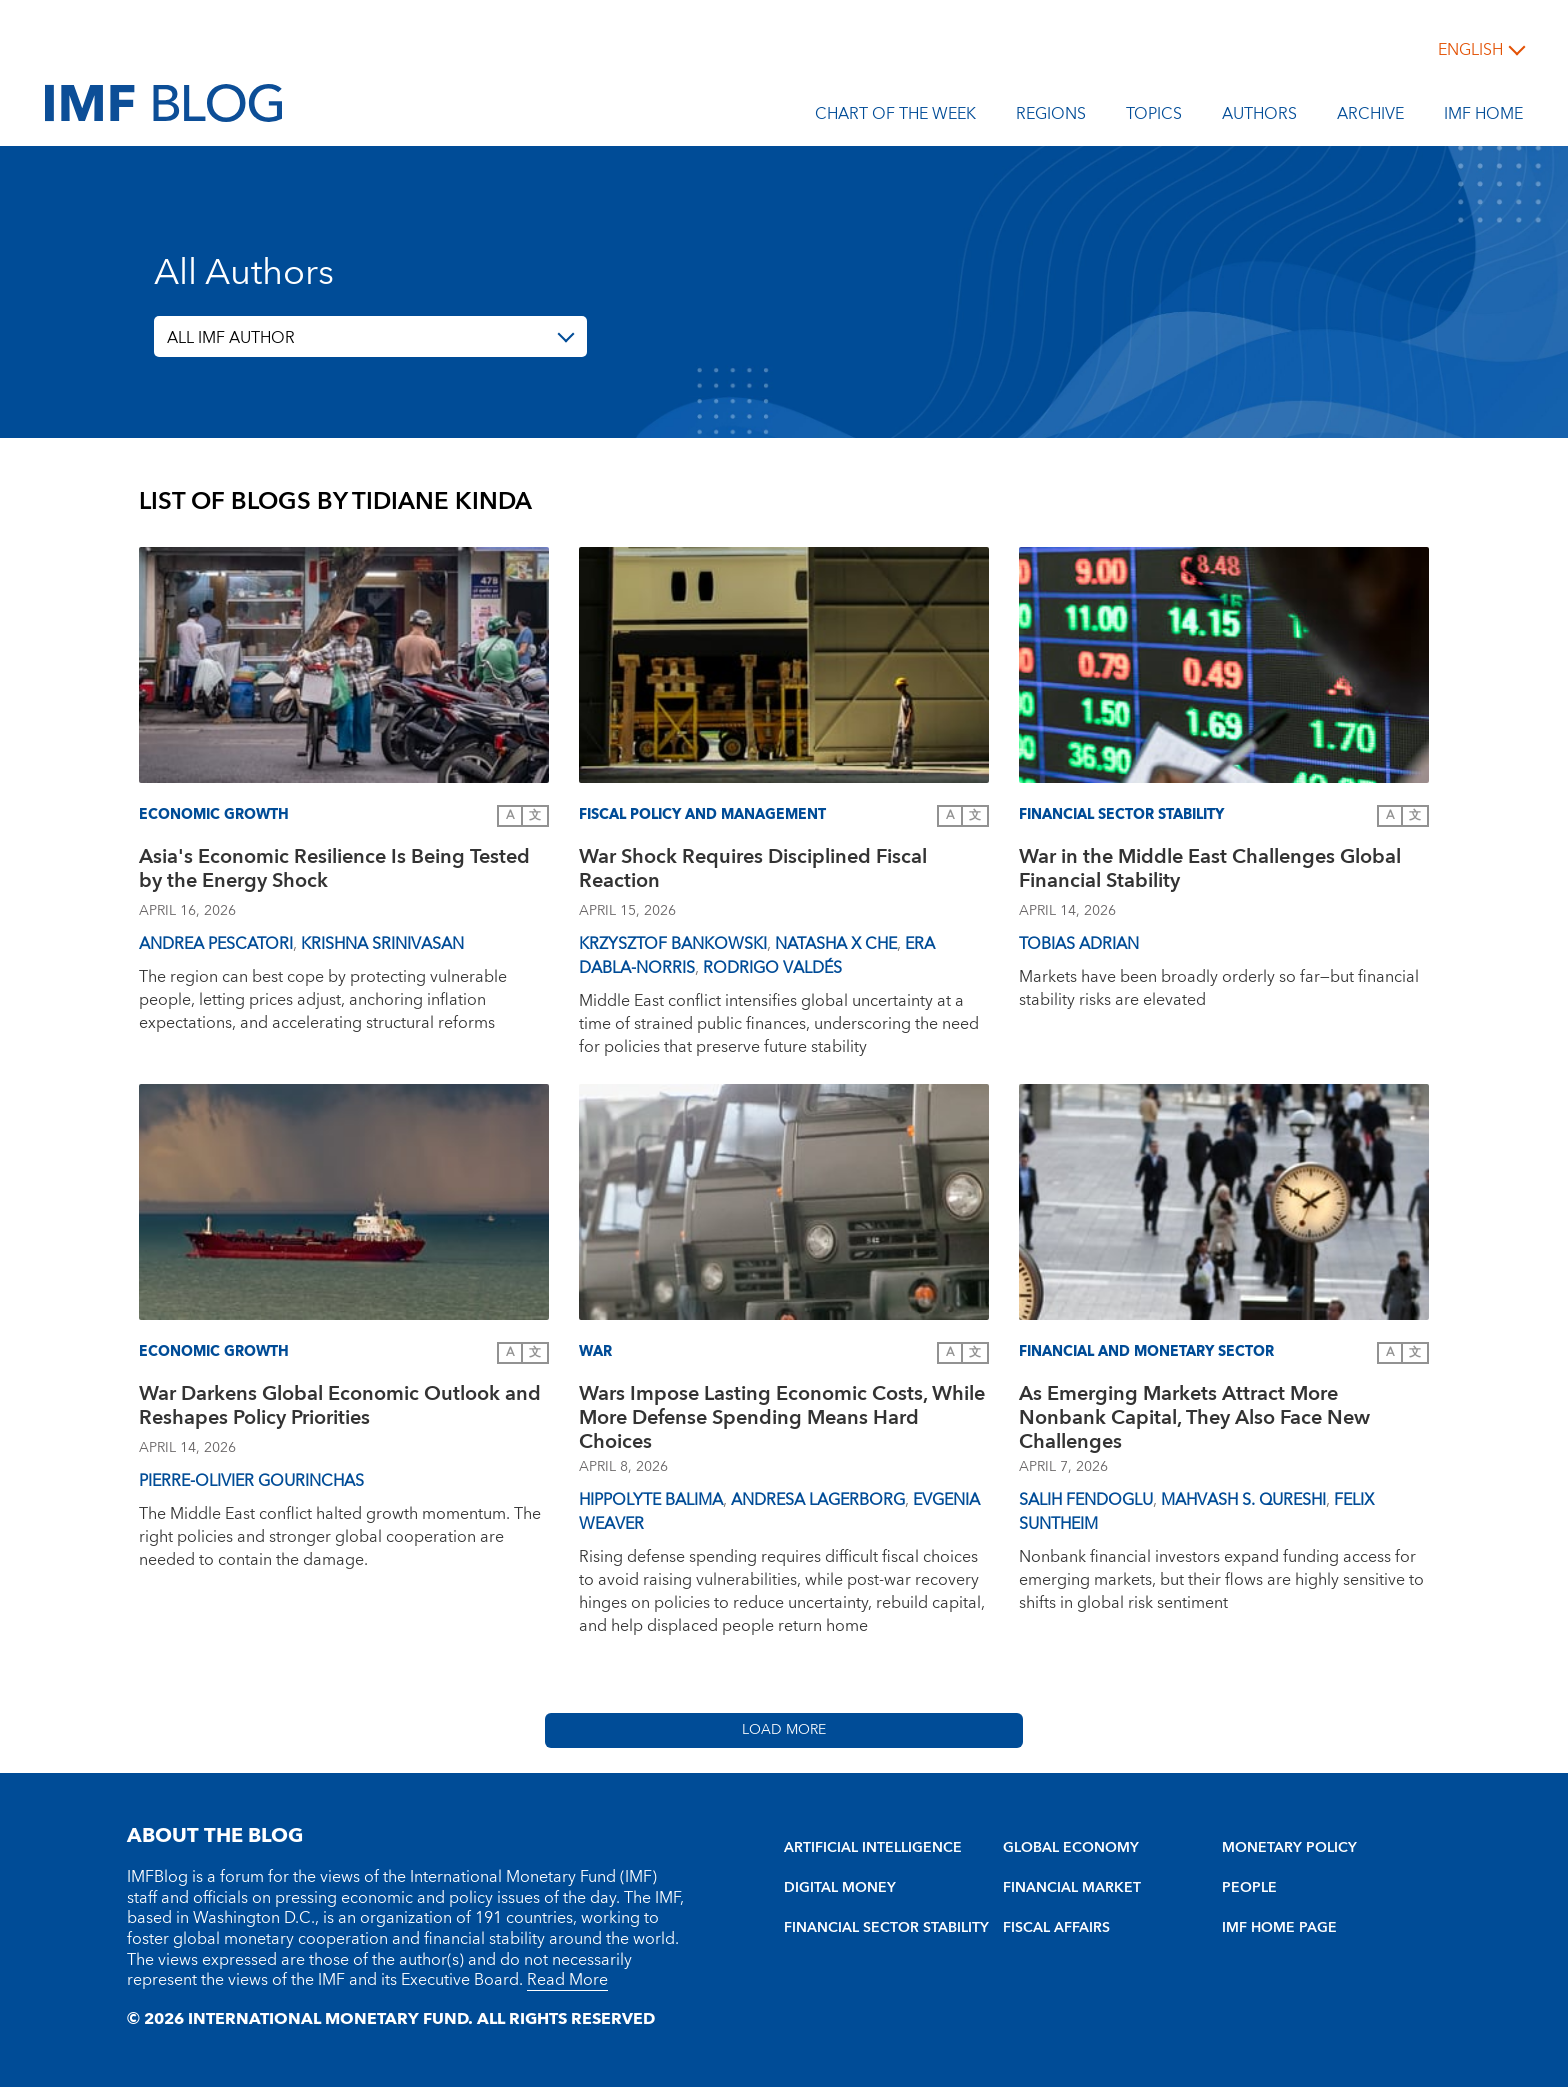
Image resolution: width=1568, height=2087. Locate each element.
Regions (1051, 117)
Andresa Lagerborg (818, 1500)
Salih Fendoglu (1086, 1500)
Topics (1154, 117)
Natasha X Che (836, 944)
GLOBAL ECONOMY (1071, 1848)
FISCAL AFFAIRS (1056, 1928)
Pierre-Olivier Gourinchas (251, 1481)
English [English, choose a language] (1470, 50)
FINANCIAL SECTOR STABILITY (886, 1928)
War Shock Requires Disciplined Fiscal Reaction (753, 871)
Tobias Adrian (1079, 944)
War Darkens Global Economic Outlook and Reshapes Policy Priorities (340, 1408)
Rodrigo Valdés (772, 968)
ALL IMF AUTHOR (231, 338)
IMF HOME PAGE (1279, 1928)
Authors (1259, 117)
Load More (784, 1730)
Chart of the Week (895, 117)
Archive (1370, 117)
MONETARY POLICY (1289, 1848)
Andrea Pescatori (216, 944)
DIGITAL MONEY (840, 1888)
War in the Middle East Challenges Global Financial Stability (1210, 871)
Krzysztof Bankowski (673, 944)
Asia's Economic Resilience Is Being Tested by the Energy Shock (334, 871)
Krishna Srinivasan (382, 944)
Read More (567, 1980)
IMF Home (1483, 117)
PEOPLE (1249, 1888)
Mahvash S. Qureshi (1243, 1500)
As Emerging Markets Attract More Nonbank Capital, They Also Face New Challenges (1194, 1418)
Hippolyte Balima (651, 1500)
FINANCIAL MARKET (1072, 1888)
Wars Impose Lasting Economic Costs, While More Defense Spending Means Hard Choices (782, 1418)
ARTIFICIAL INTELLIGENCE (873, 1848)
